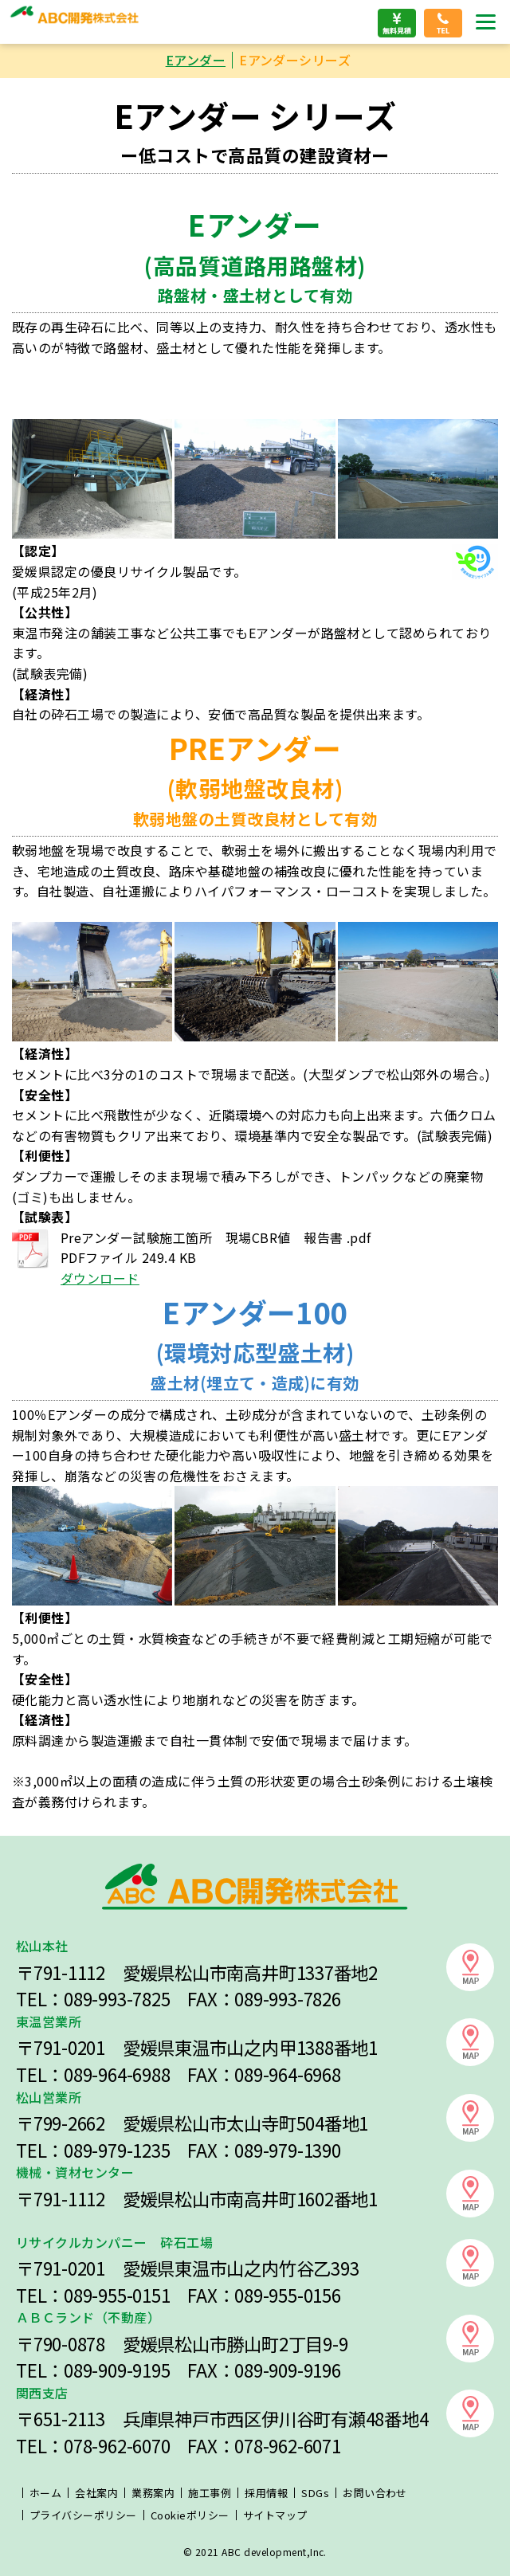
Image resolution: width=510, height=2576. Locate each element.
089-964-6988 (117, 2074)
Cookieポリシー (190, 2515)
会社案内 (96, 2492)
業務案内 (153, 2492)
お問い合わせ (375, 2492)
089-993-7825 (117, 1998)
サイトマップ (275, 2515)
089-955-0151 (117, 2294)
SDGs (315, 2492)
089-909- (98, 2369)
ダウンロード (100, 1278)
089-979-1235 (117, 2149)
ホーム (45, 2492)
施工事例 (209, 2492)
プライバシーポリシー (83, 2515)
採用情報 (266, 2492)
